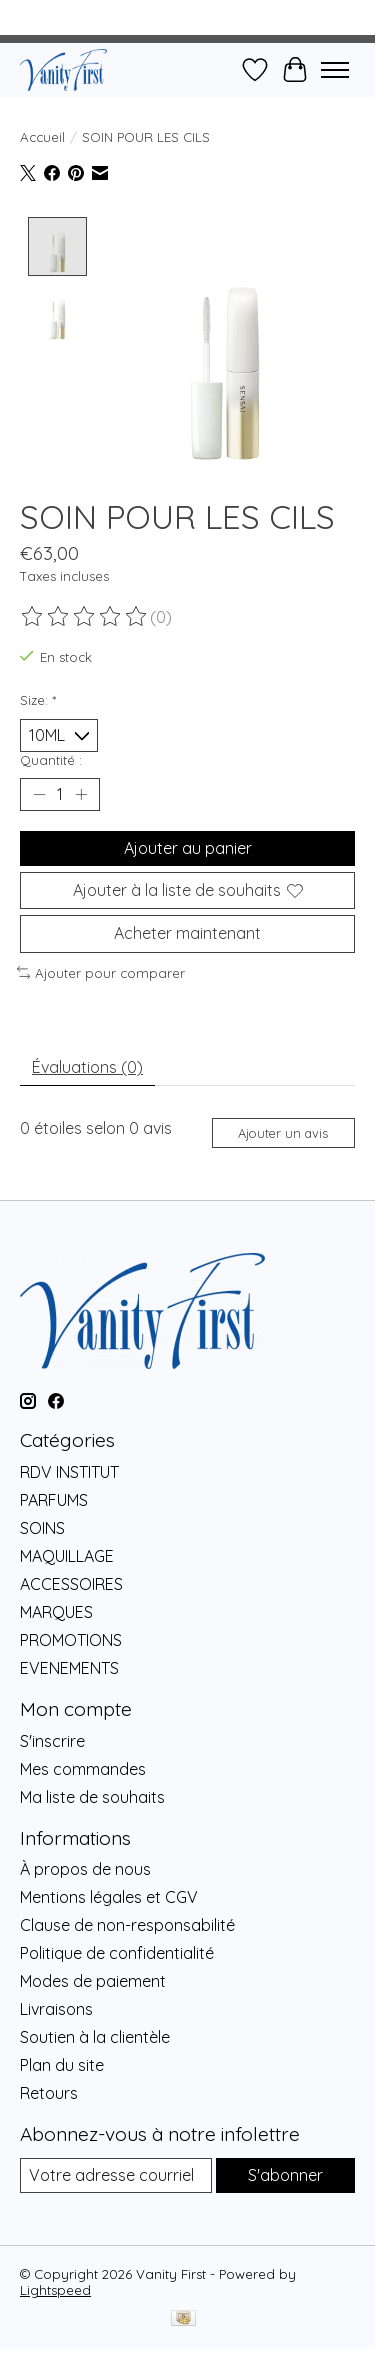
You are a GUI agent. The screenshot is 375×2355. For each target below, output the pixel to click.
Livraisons (56, 2007)
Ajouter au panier (188, 846)
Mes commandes (83, 1767)
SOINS (42, 1526)
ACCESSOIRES (71, 1582)
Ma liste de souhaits (92, 1795)
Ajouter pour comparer (101, 971)
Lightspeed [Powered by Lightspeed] (55, 2289)
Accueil (42, 137)
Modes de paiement (93, 1979)
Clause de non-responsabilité (127, 1923)
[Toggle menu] (335, 70)
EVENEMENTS (69, 1666)
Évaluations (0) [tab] (87, 1065)
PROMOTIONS (71, 1638)
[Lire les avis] (85, 615)
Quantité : (51, 758)
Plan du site (62, 2063)
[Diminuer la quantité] (39, 793)
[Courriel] (116, 2173)
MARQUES (56, 1610)
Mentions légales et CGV (109, 1895)
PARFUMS (54, 1498)
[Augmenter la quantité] (81, 793)
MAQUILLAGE (67, 1554)
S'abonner (285, 2173)
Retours (49, 2091)
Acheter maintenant (187, 931)
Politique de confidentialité (117, 1951)
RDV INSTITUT (69, 1470)
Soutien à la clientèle (95, 2035)
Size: (38, 698)
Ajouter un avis (283, 1131)
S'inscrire (52, 1739)
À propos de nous (85, 1867)
